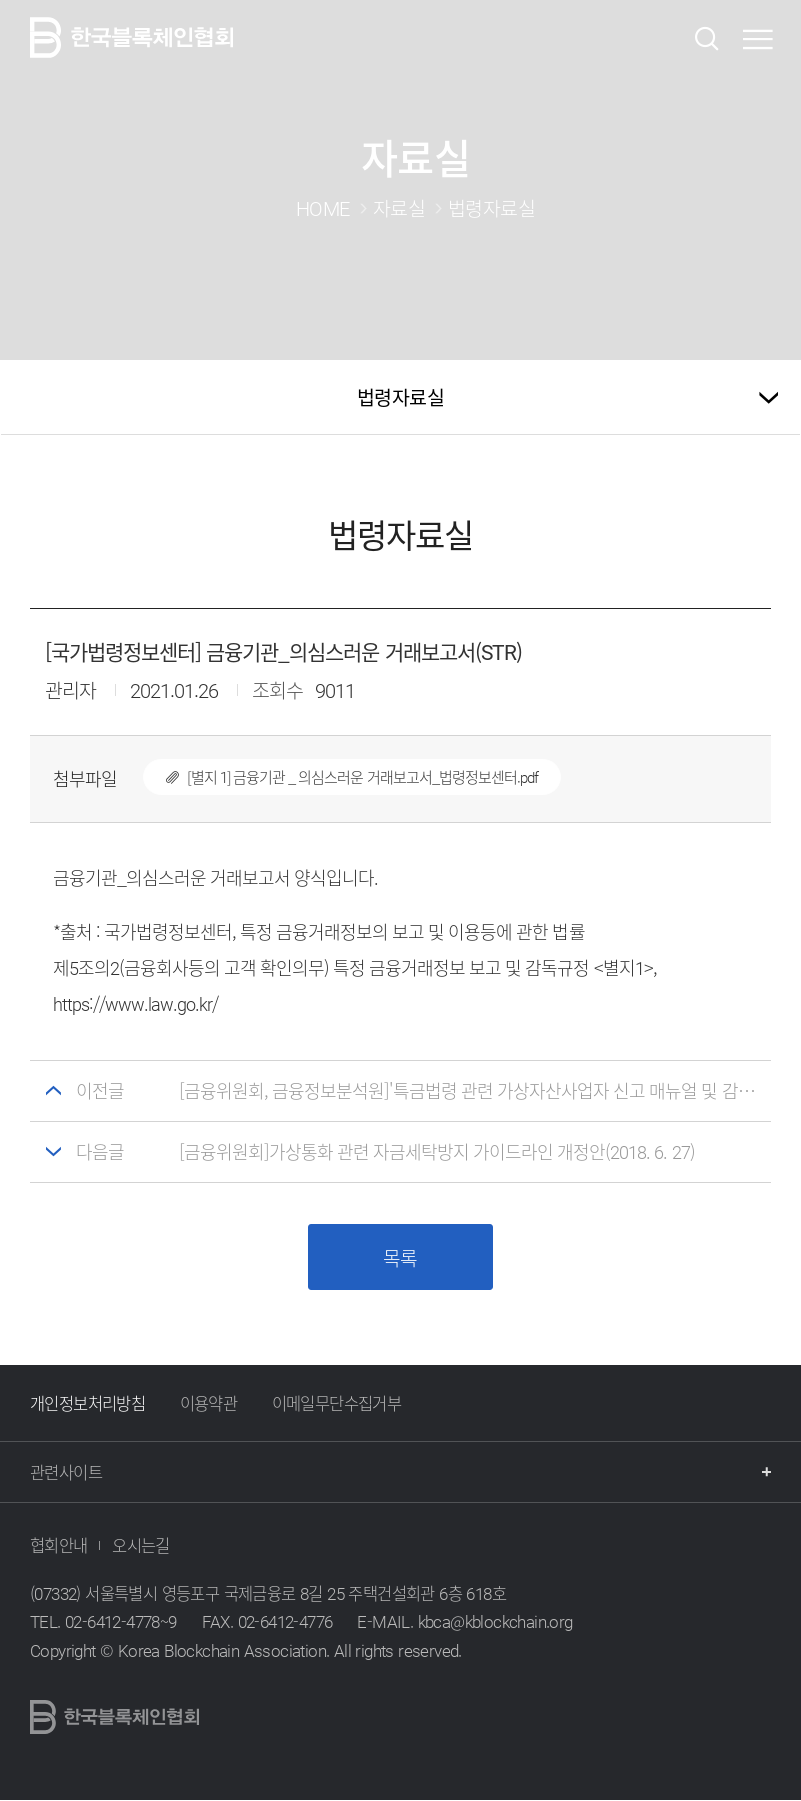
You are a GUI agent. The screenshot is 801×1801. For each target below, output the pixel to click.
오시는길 (141, 1546)
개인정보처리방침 (87, 1404)
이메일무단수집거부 (337, 1404)
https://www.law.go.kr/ (136, 1003)
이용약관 (209, 1404)
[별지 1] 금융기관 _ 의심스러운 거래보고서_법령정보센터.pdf (340, 777)
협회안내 (59, 1546)
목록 (400, 1258)
